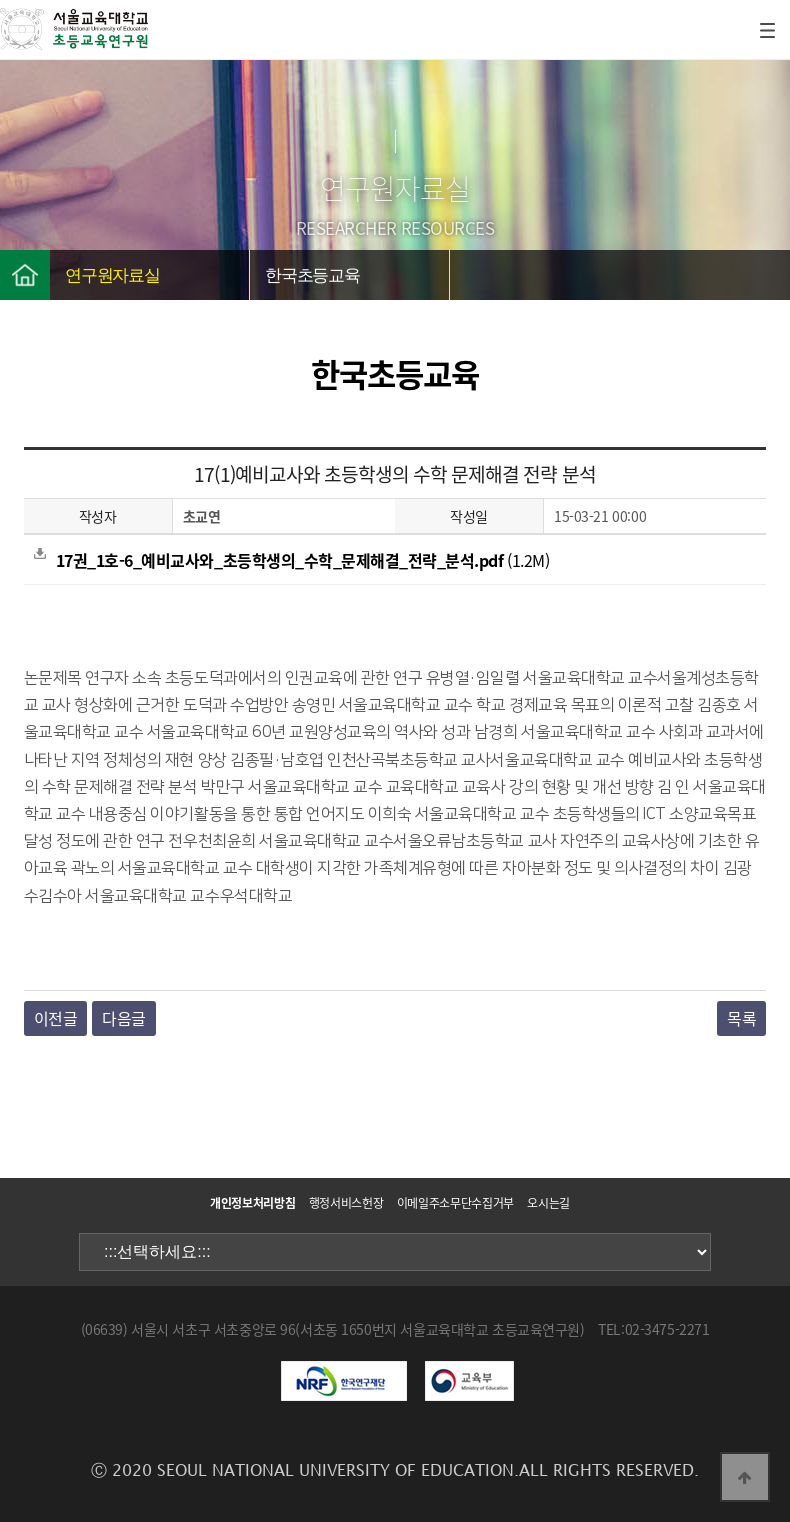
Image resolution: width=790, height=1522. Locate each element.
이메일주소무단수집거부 (455, 1203)
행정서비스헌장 (346, 1203)
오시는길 (548, 1203)
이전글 (56, 1018)
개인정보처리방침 (252, 1203)
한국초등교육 (312, 275)
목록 (741, 1018)
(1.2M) (291, 560)
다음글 (124, 1018)
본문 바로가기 (0, 0)
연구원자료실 (112, 275)
